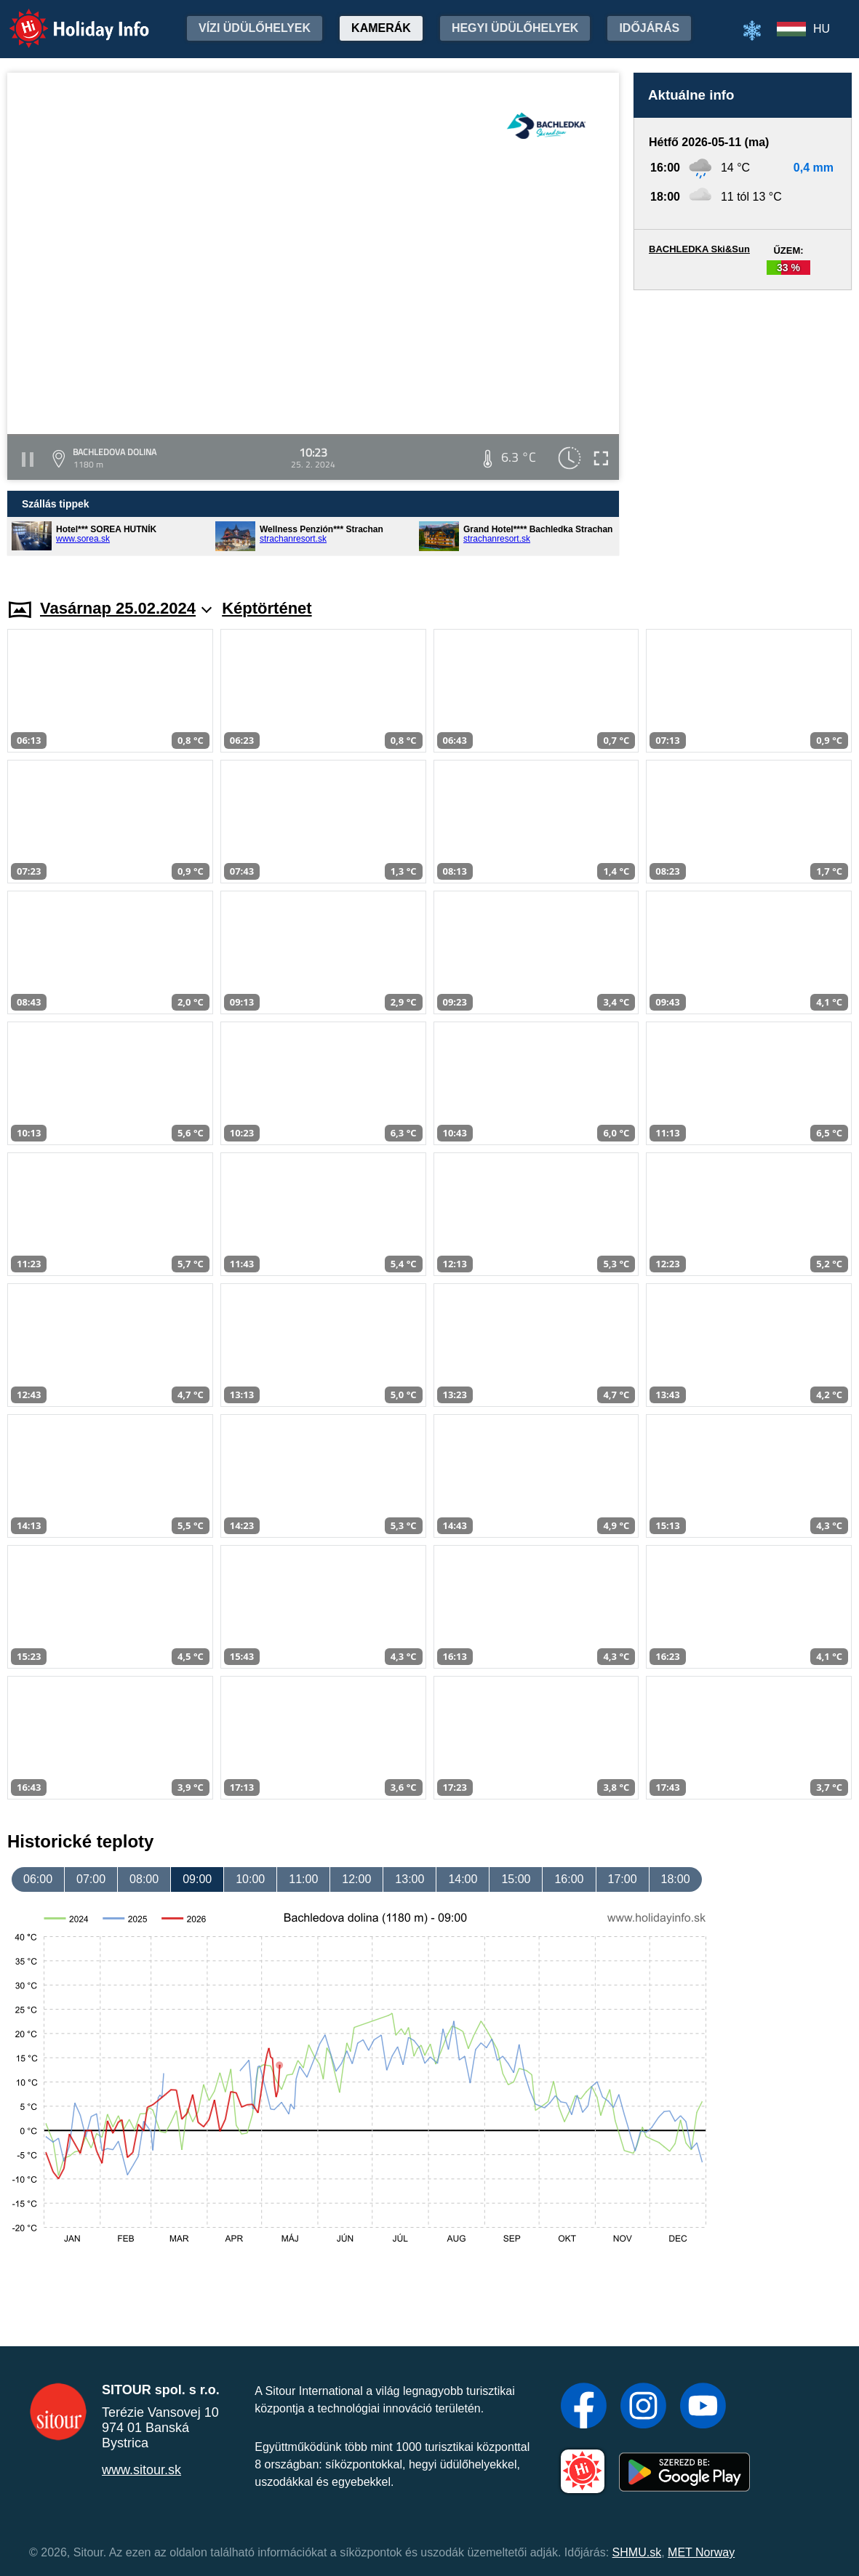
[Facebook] (584, 2407)
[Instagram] (643, 2407)
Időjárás (649, 28)
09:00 (197, 1879)
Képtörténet (266, 608)
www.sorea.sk (83, 539)
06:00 (37, 1879)
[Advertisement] (743, 430)
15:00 (515, 1879)
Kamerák (381, 28)
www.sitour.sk (141, 2470)
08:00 (144, 1879)
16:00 (568, 1879)
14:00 (462, 1879)
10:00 (250, 1879)
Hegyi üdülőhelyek (515, 28)
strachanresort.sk (293, 539)
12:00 (356, 1879)
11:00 (303, 1879)
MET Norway (701, 2552)
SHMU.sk (637, 2552)
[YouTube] (703, 2407)
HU (821, 29)
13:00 (409, 1879)
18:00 (675, 1879)
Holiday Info (65, 18)
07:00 (90, 1879)
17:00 (622, 1879)
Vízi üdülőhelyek (255, 28)
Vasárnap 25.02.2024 (126, 608)
